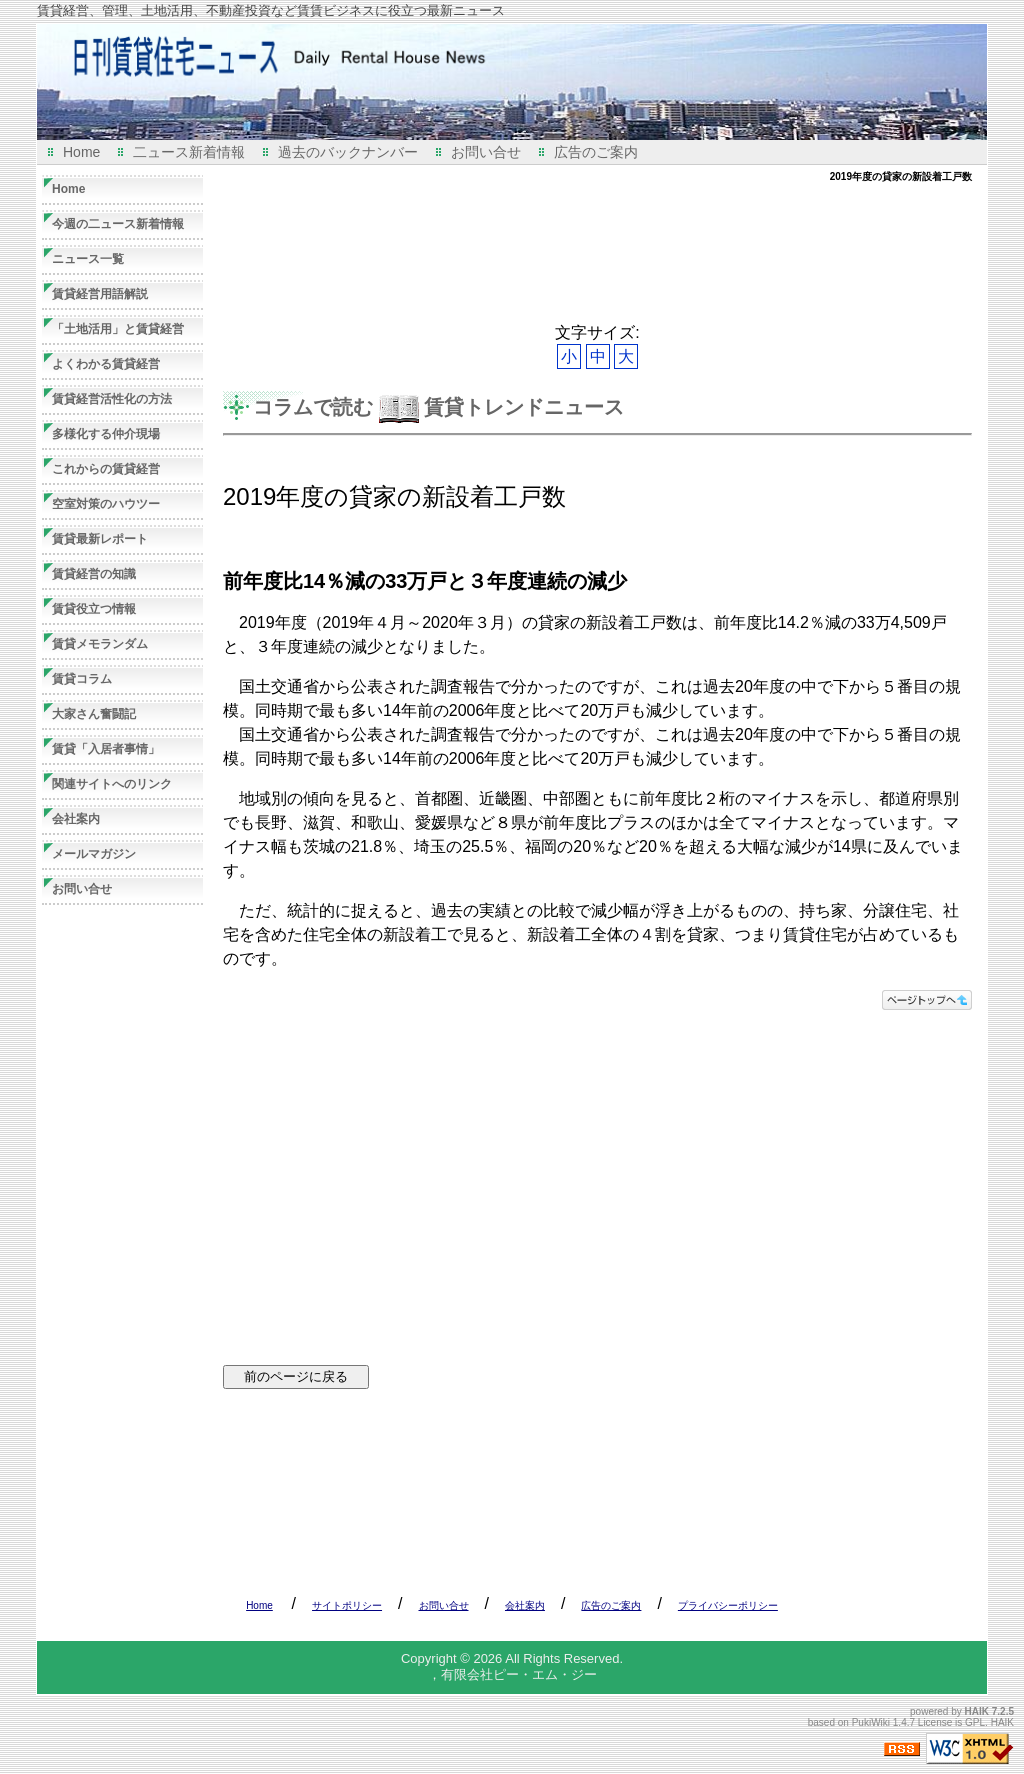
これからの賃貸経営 (106, 469)
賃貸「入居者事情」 (106, 749)
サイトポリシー (347, 1605)
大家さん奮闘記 (94, 714)
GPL (975, 1722)
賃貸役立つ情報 (94, 609)
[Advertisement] (587, 253)
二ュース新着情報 (189, 152)
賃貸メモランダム (100, 644)
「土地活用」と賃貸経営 (118, 329)
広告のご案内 (596, 152)
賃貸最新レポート (100, 539)
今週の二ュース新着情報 (118, 224)
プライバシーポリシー (728, 1605)
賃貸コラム (82, 679)
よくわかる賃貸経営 (106, 364)
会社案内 (76, 819)
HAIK (977, 1711)
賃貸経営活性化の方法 (112, 399)
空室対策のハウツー (106, 504)
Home (81, 152)
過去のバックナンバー (348, 152)
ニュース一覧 (88, 259)
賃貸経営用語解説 (100, 294)
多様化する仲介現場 (106, 434)
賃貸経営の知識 (94, 574)
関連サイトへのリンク (112, 784)
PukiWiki (871, 1722)
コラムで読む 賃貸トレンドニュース (438, 407)
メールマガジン (94, 854)
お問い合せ (486, 152)
